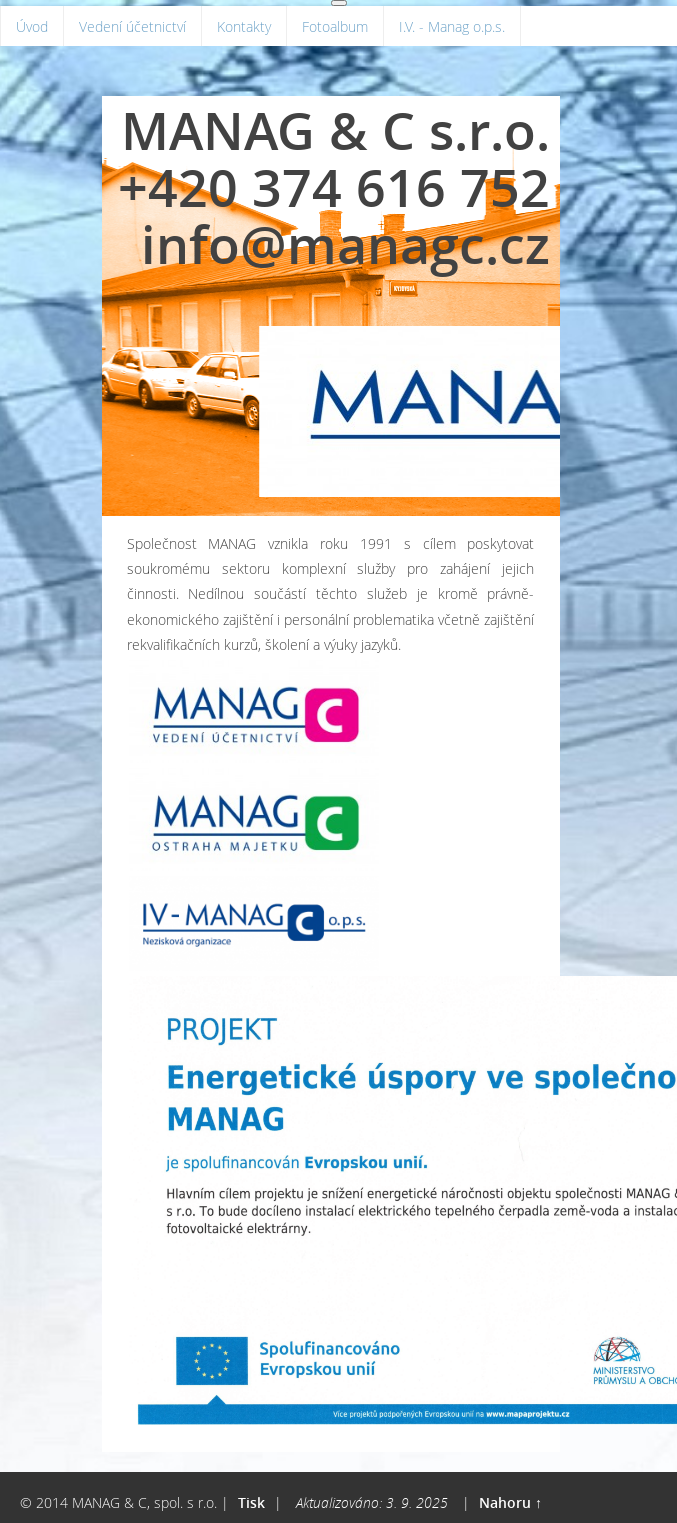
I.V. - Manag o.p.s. (452, 26)
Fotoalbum (335, 26)
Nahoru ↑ (510, 1502)
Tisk (251, 1502)
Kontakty (244, 26)
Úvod (32, 26)
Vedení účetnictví (132, 26)
